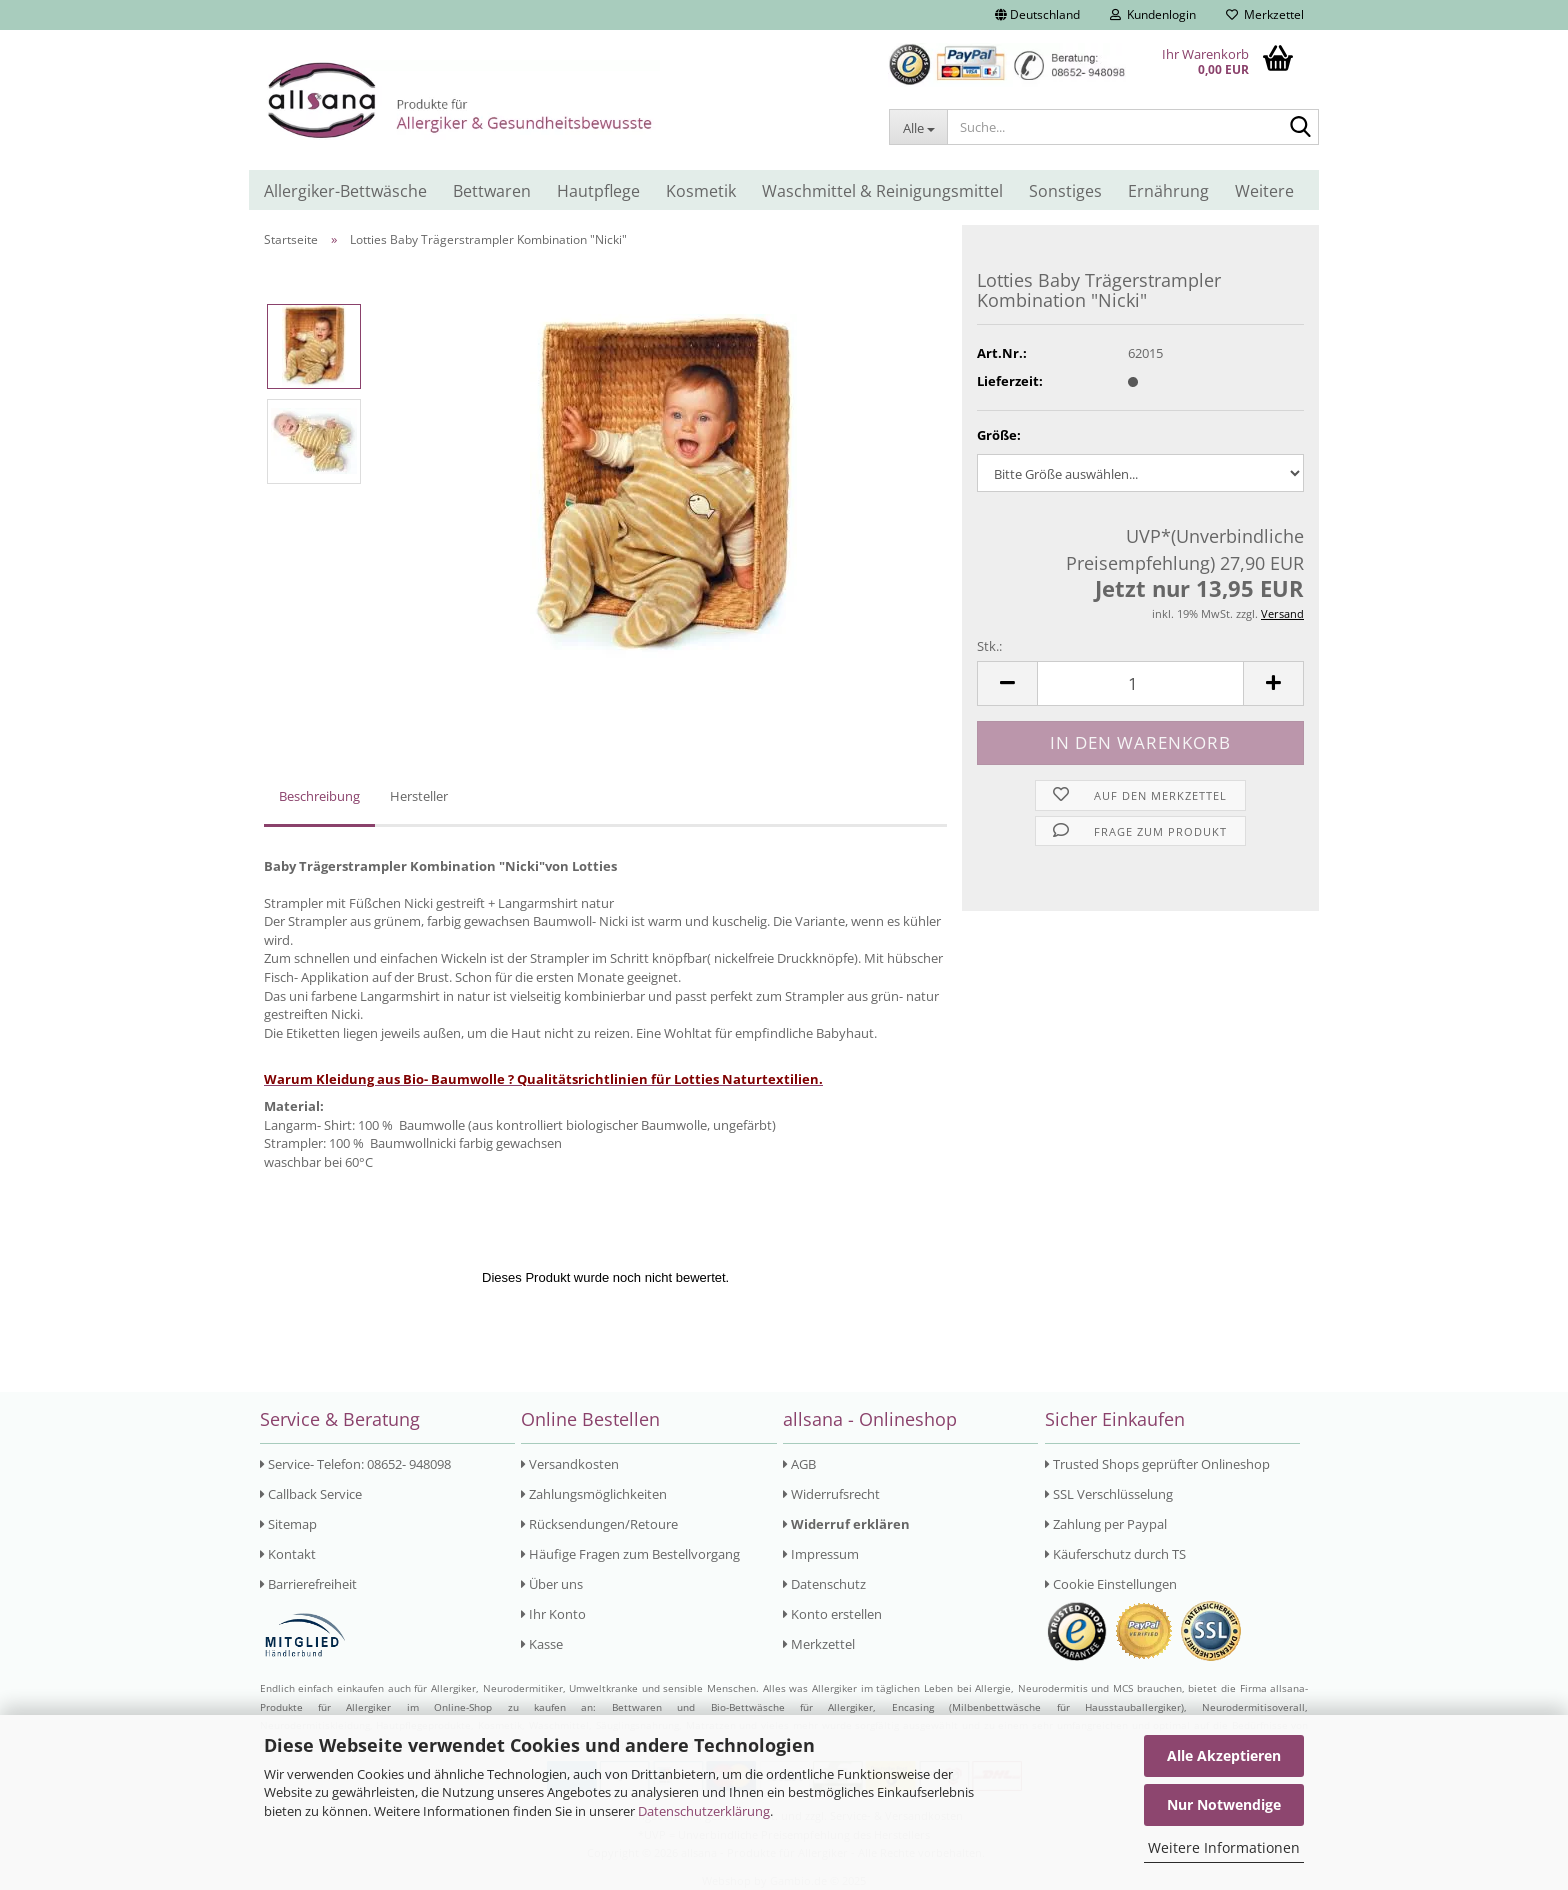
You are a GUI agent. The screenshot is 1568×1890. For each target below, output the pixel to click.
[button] (1037, 15)
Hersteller (419, 796)
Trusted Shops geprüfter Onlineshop (1157, 1464)
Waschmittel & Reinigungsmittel (882, 191)
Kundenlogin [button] (1153, 14)
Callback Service (311, 1494)
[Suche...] (918, 127)
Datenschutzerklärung (704, 1811)
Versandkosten (570, 1464)
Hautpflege (598, 191)
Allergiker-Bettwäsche (345, 191)
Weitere (1264, 191)
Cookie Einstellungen (1111, 1584)
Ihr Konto (553, 1614)
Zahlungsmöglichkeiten (594, 1494)
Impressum (821, 1554)
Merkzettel (1265, 14)
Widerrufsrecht (831, 1494)
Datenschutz (824, 1584)
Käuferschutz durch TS (1115, 1554)
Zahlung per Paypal (1106, 1524)
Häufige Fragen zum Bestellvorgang (630, 1554)
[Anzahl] (1140, 683)
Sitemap (288, 1524)
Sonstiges (1065, 191)
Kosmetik (701, 191)
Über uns (552, 1584)
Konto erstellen (832, 1614)
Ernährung (1168, 191)
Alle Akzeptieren (1224, 1755)
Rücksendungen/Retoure (599, 1524)
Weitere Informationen (1224, 1847)
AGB (799, 1464)
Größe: (999, 435)
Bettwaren (492, 191)
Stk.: (989, 646)
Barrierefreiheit (308, 1584)
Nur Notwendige (1224, 1804)
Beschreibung (319, 796)
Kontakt (288, 1554)
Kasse (542, 1644)
